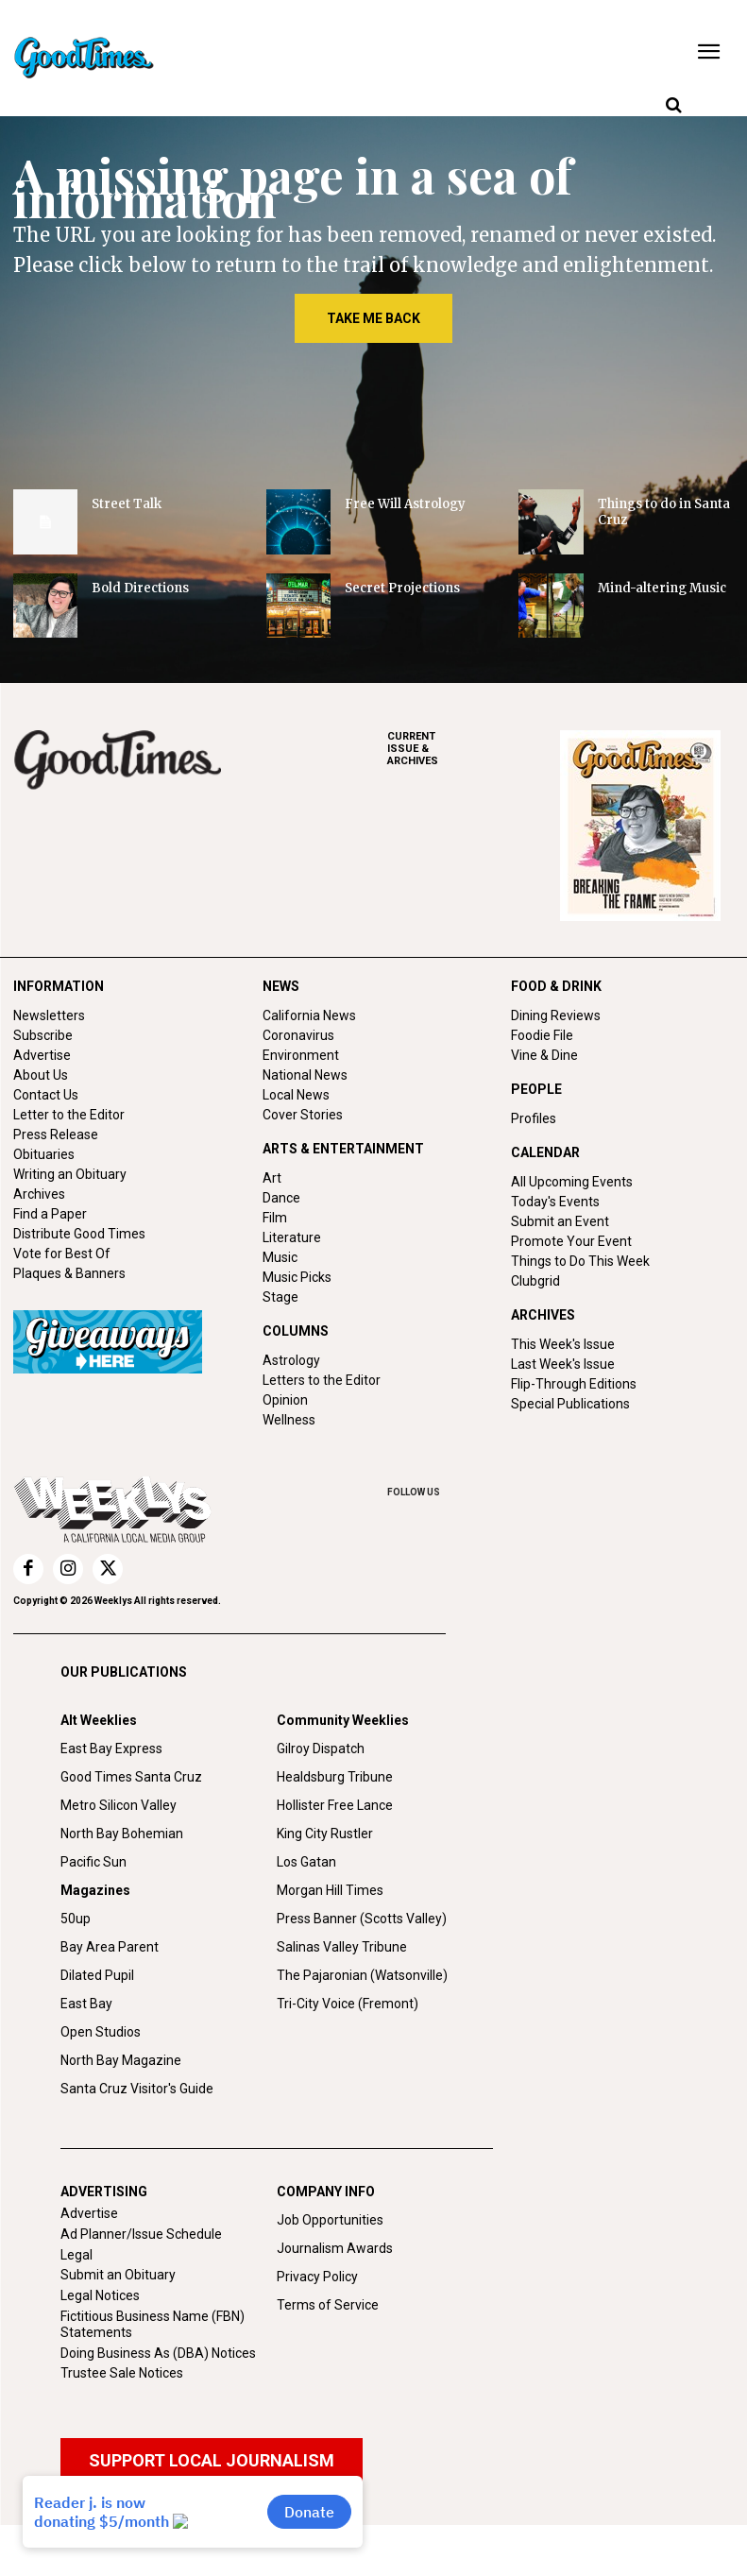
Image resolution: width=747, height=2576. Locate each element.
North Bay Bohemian (121, 1833)
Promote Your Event (571, 1241)
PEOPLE (536, 1089)
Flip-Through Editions (574, 1383)
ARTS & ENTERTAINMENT (343, 1148)
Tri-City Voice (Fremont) (347, 2003)
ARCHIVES (474, 748)
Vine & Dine (544, 1055)
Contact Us (45, 1094)
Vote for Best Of (61, 1253)
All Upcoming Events (572, 1181)
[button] (673, 105)
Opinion (285, 1399)
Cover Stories (303, 1114)
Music (280, 1257)
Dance (281, 1197)
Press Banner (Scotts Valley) (362, 1918)
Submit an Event (560, 1221)
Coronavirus (298, 1035)
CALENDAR (545, 1152)
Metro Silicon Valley (118, 1805)
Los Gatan (306, 1861)
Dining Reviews (556, 1015)
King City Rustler (325, 1833)
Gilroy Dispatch (321, 1748)
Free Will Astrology (405, 504)
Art (272, 1178)
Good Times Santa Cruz (131, 1776)
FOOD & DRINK (556, 986)
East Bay (86, 2003)
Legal (76, 2254)
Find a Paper (50, 1213)
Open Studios (100, 2031)
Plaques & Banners (69, 1273)
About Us (40, 1075)
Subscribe (43, 1035)
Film (275, 1217)
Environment (301, 1055)
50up (75, 1918)
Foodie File (542, 1035)
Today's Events (555, 1201)
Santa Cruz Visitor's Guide (136, 2088)
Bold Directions (140, 588)
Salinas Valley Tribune (342, 1946)
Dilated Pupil (97, 1975)
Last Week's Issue (563, 1364)
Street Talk (126, 504)
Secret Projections (402, 588)
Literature (292, 1237)
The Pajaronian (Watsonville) (362, 1975)
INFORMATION (58, 986)
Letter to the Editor (69, 1114)
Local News (296, 1094)
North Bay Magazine (120, 2060)
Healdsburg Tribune (335, 1776)
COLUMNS (296, 1331)
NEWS (281, 986)
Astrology (291, 1360)
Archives (39, 1194)
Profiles (533, 1118)
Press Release (55, 1134)
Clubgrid (535, 1280)
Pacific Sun (93, 1861)
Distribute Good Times (79, 1233)
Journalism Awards (335, 2248)
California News (309, 1015)
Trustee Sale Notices (121, 2372)
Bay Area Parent (109, 1946)
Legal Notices (100, 2295)
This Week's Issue (563, 1344)
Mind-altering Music (662, 588)
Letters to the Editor (322, 1380)
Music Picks (297, 1277)
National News (305, 1075)
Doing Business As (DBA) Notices (158, 2353)
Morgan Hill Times (330, 1890)
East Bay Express (111, 1748)
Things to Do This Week (580, 1261)
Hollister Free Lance (335, 1805)
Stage (280, 1297)
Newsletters (49, 1015)
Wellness (289, 1419)
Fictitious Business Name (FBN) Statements (152, 2324)
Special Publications (570, 1403)
